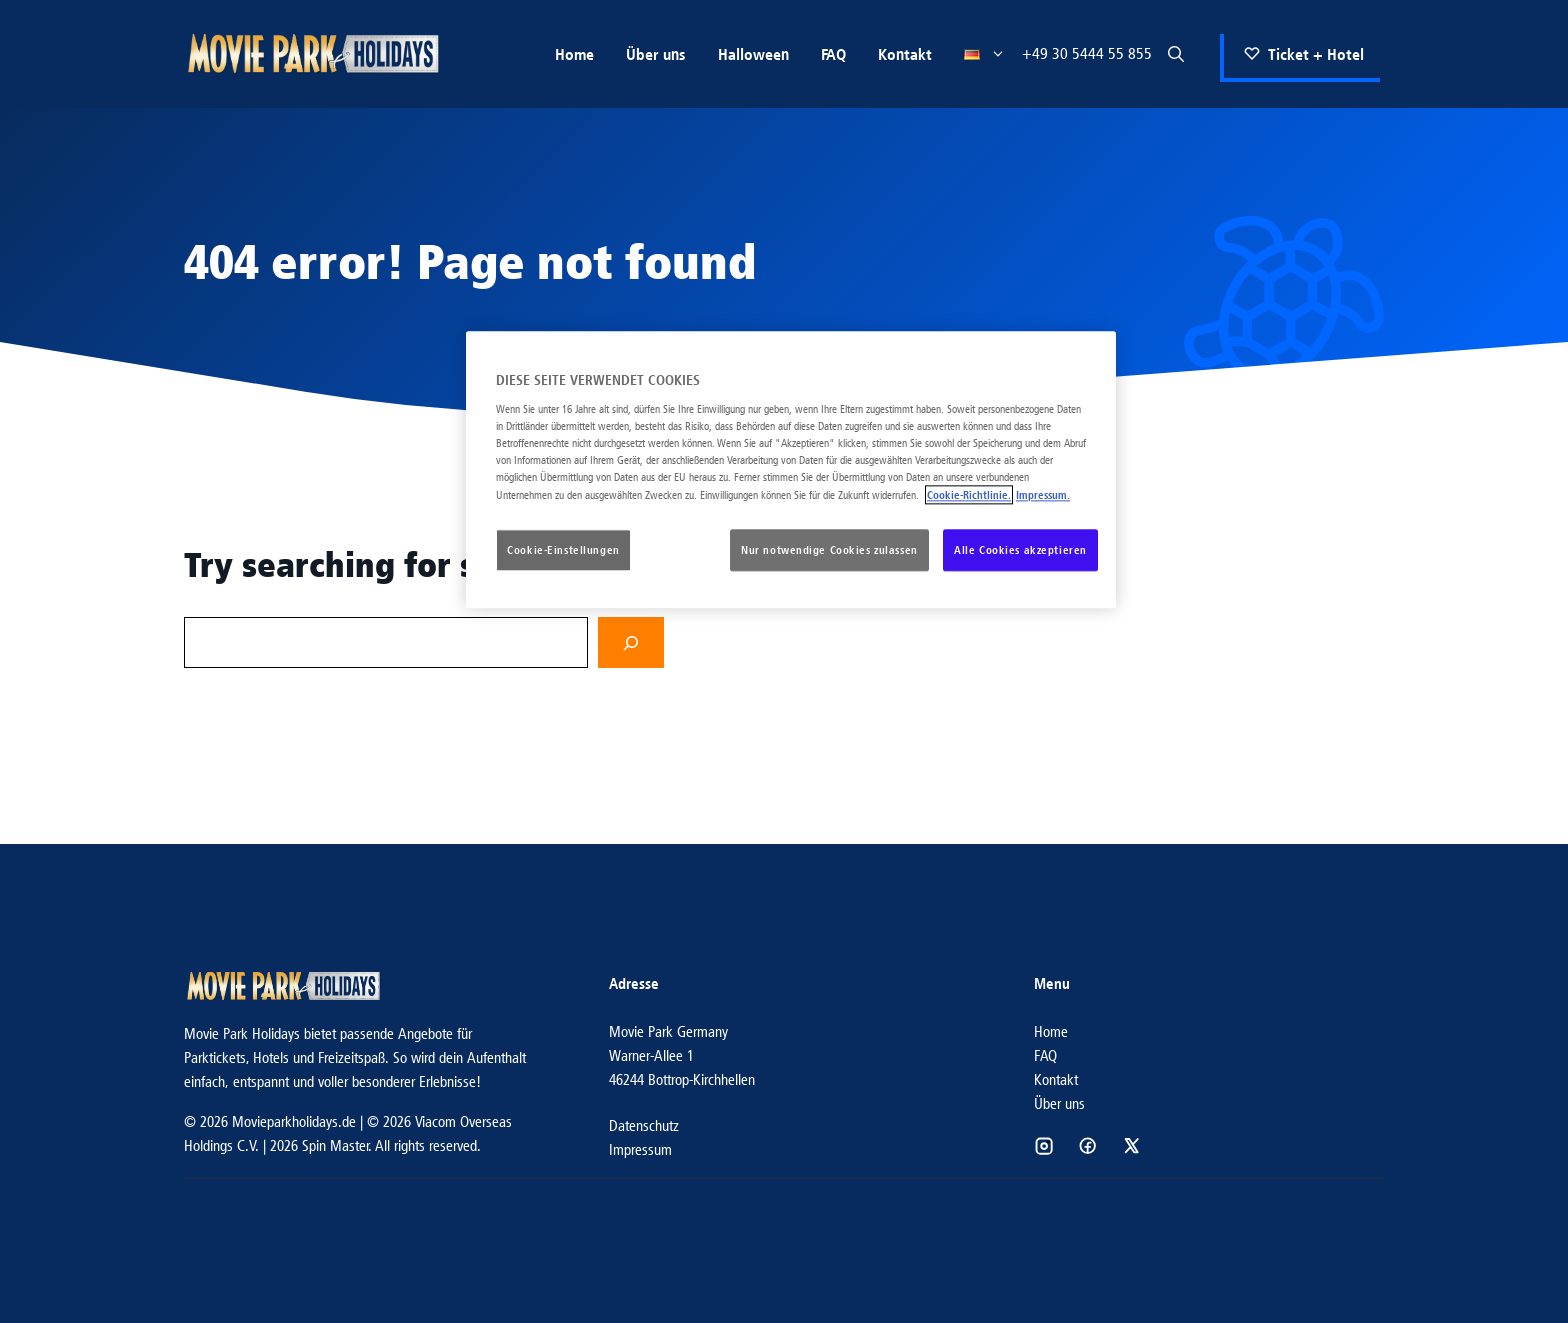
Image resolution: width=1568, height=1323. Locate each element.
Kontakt (905, 54)
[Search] (631, 642)
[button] (1176, 54)
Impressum (640, 1149)
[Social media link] (1044, 1146)
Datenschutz (644, 1125)
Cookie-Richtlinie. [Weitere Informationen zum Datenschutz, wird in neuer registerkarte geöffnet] (969, 495)
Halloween (753, 54)
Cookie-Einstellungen (563, 550)
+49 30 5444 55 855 (1087, 53)
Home (574, 54)
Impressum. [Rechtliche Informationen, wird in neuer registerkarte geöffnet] (1043, 495)
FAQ (833, 54)
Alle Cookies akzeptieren (1020, 550)
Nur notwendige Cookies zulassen (829, 550)
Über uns (656, 54)
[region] (791, 470)
